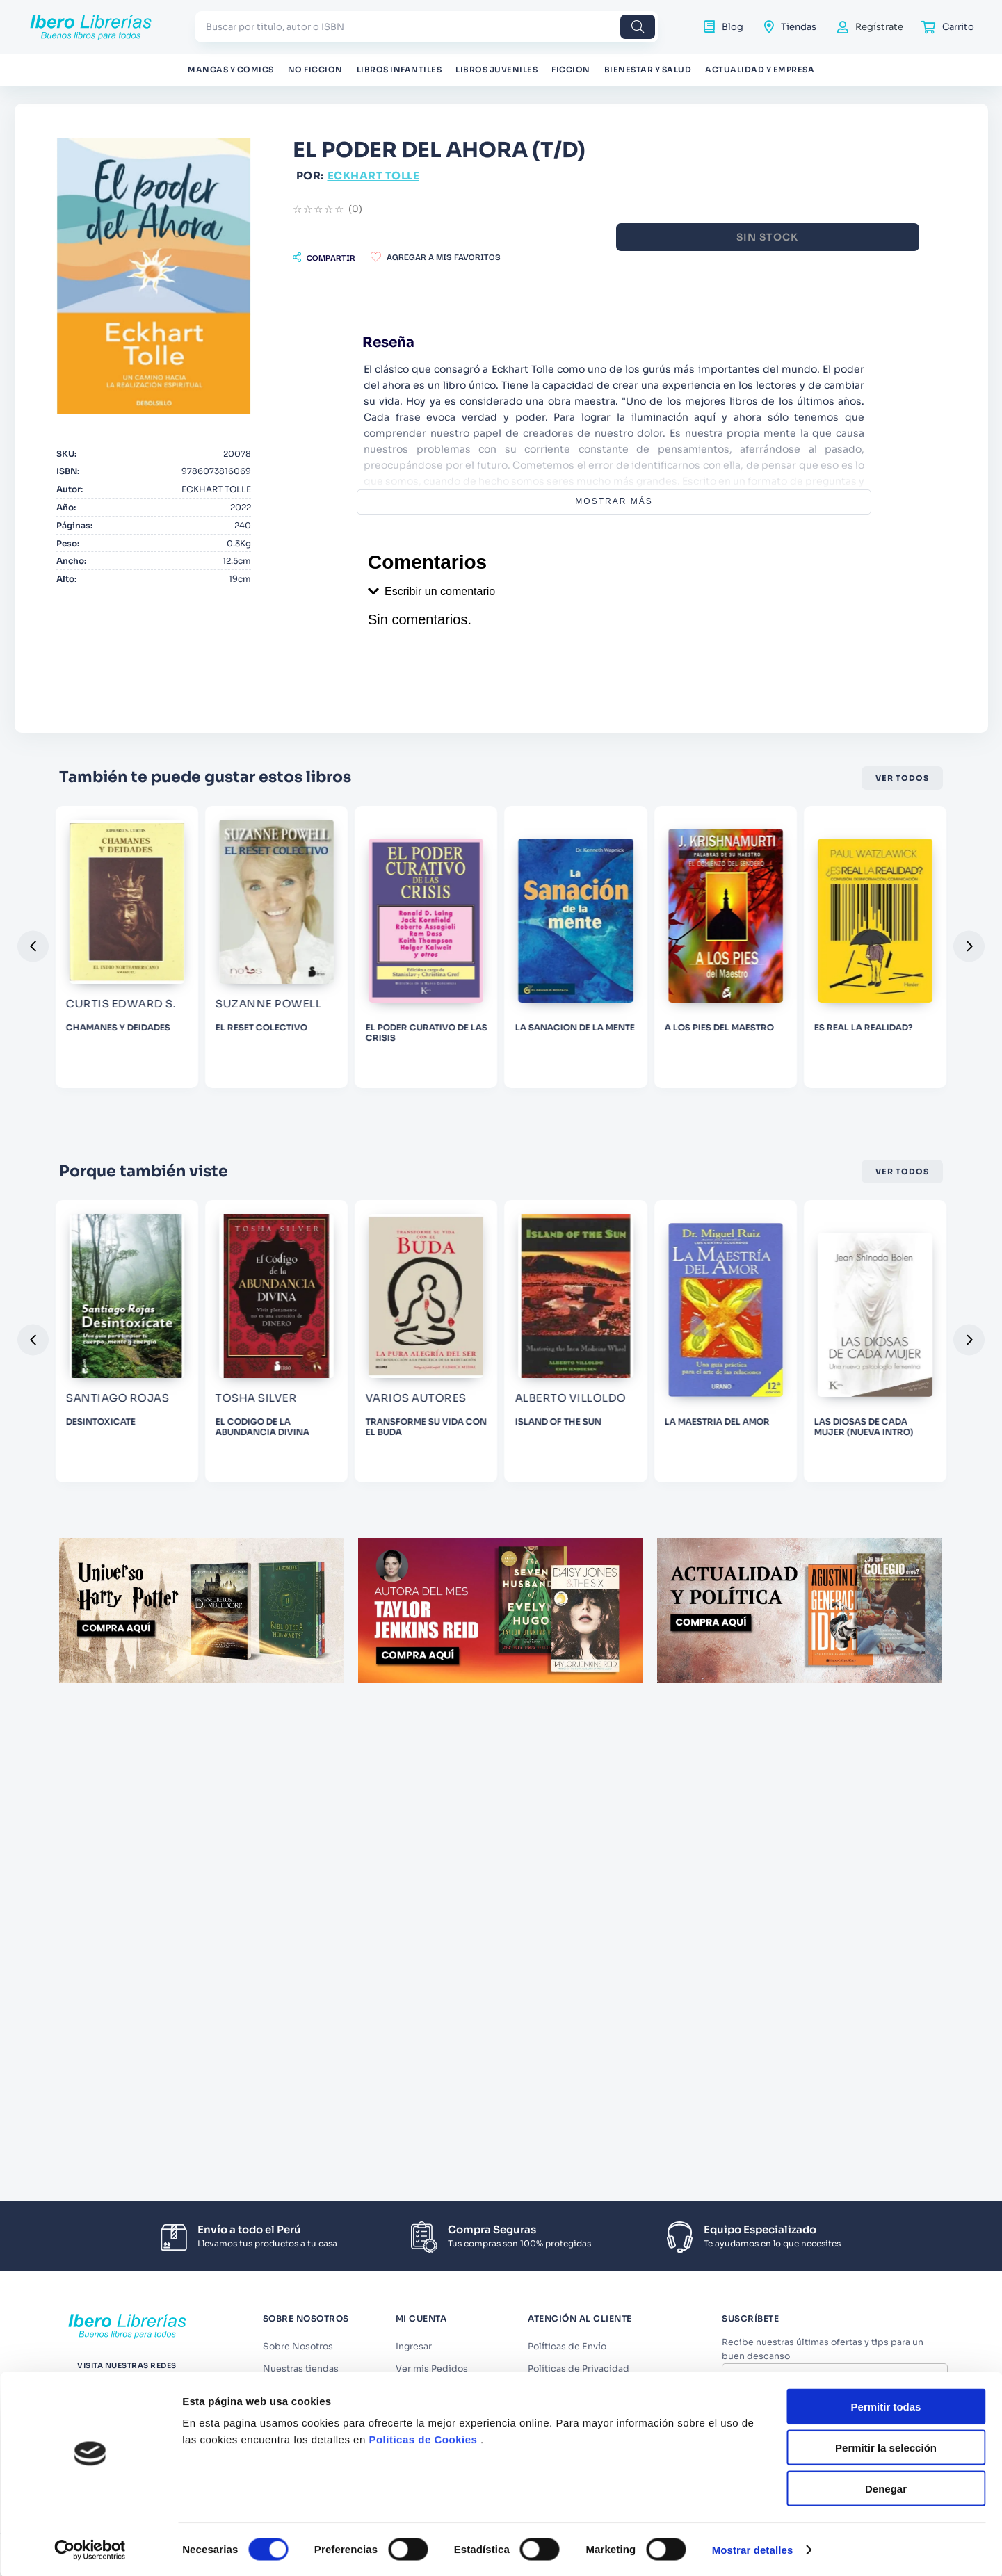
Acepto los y (837, 2414)
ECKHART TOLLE (513, 175)
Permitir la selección (886, 1788)
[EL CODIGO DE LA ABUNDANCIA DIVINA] (500, 1442)
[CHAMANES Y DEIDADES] (321, 1006)
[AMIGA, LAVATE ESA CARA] (142, 1442)
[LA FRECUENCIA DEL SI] (142, 1006)
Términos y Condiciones (841, 2408)
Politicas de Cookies (423, 1779)
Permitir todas (886, 1747)
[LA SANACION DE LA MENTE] (860, 1006)
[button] (464, 257)
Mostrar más (683, 501)
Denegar (886, 1829)
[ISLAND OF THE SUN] (860, 1442)
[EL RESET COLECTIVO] (500, 1006)
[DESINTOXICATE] (321, 1442)
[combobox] (426, 26)
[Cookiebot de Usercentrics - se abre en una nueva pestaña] (90, 1890)
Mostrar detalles (752, 1890)
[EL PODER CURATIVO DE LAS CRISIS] (681, 1006)
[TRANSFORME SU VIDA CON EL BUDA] (681, 1442)
